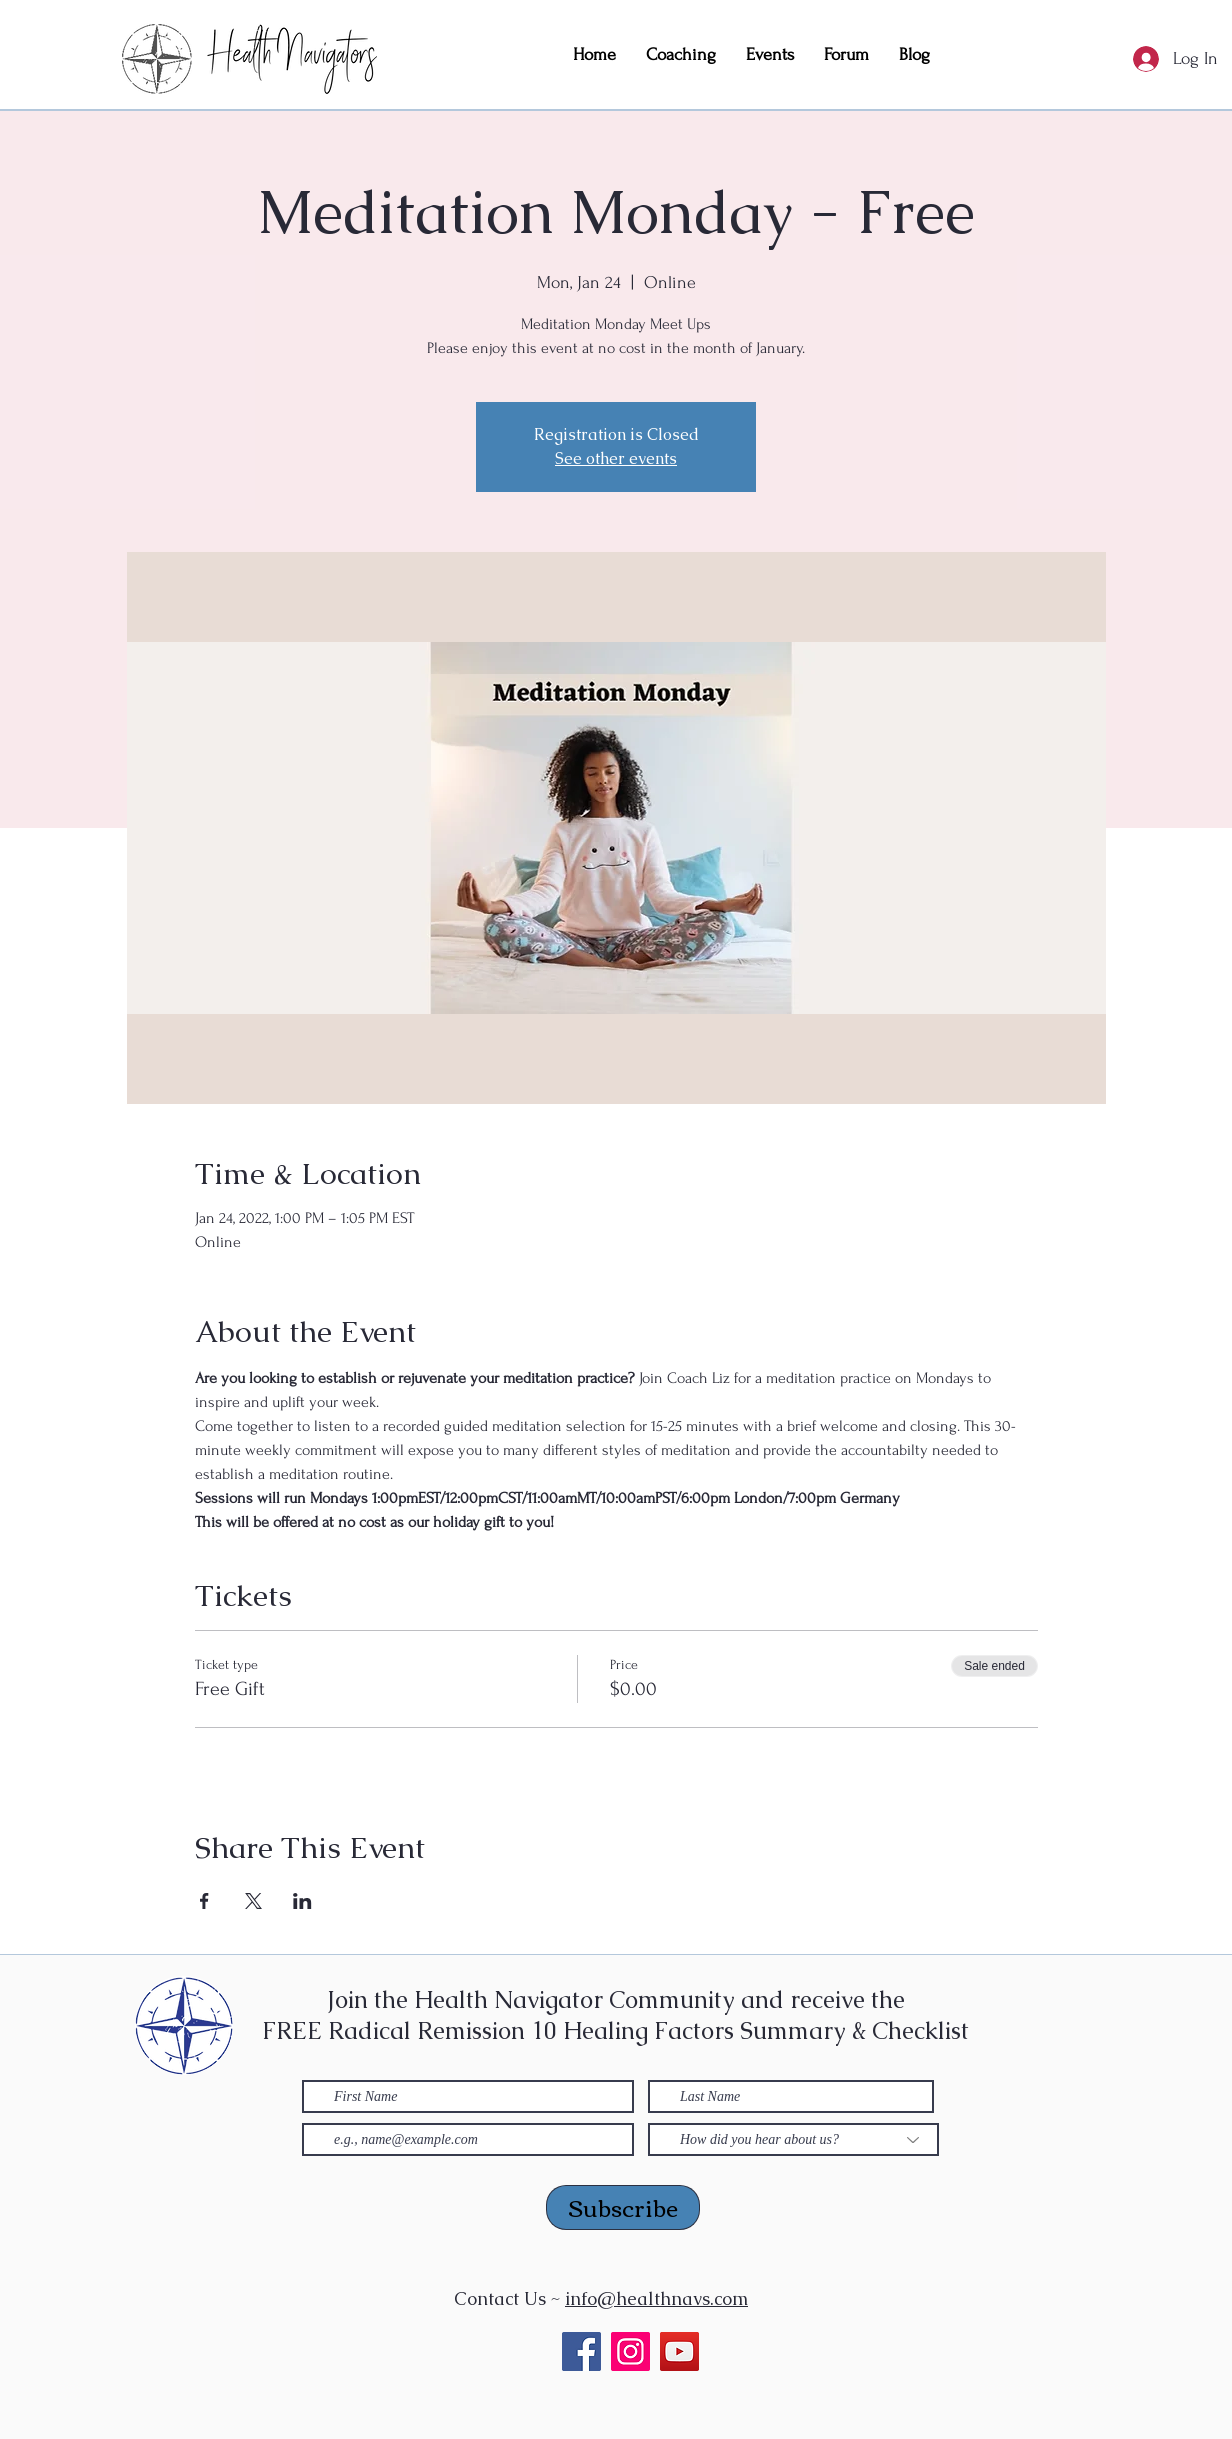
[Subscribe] (623, 2207)
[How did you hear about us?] (793, 2139)
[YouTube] (679, 2351)
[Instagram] (630, 2351)
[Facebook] (581, 2351)
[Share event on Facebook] (204, 1901)
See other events (616, 458)
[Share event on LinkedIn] (302, 1901)
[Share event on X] (253, 1901)
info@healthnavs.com (656, 2298)
